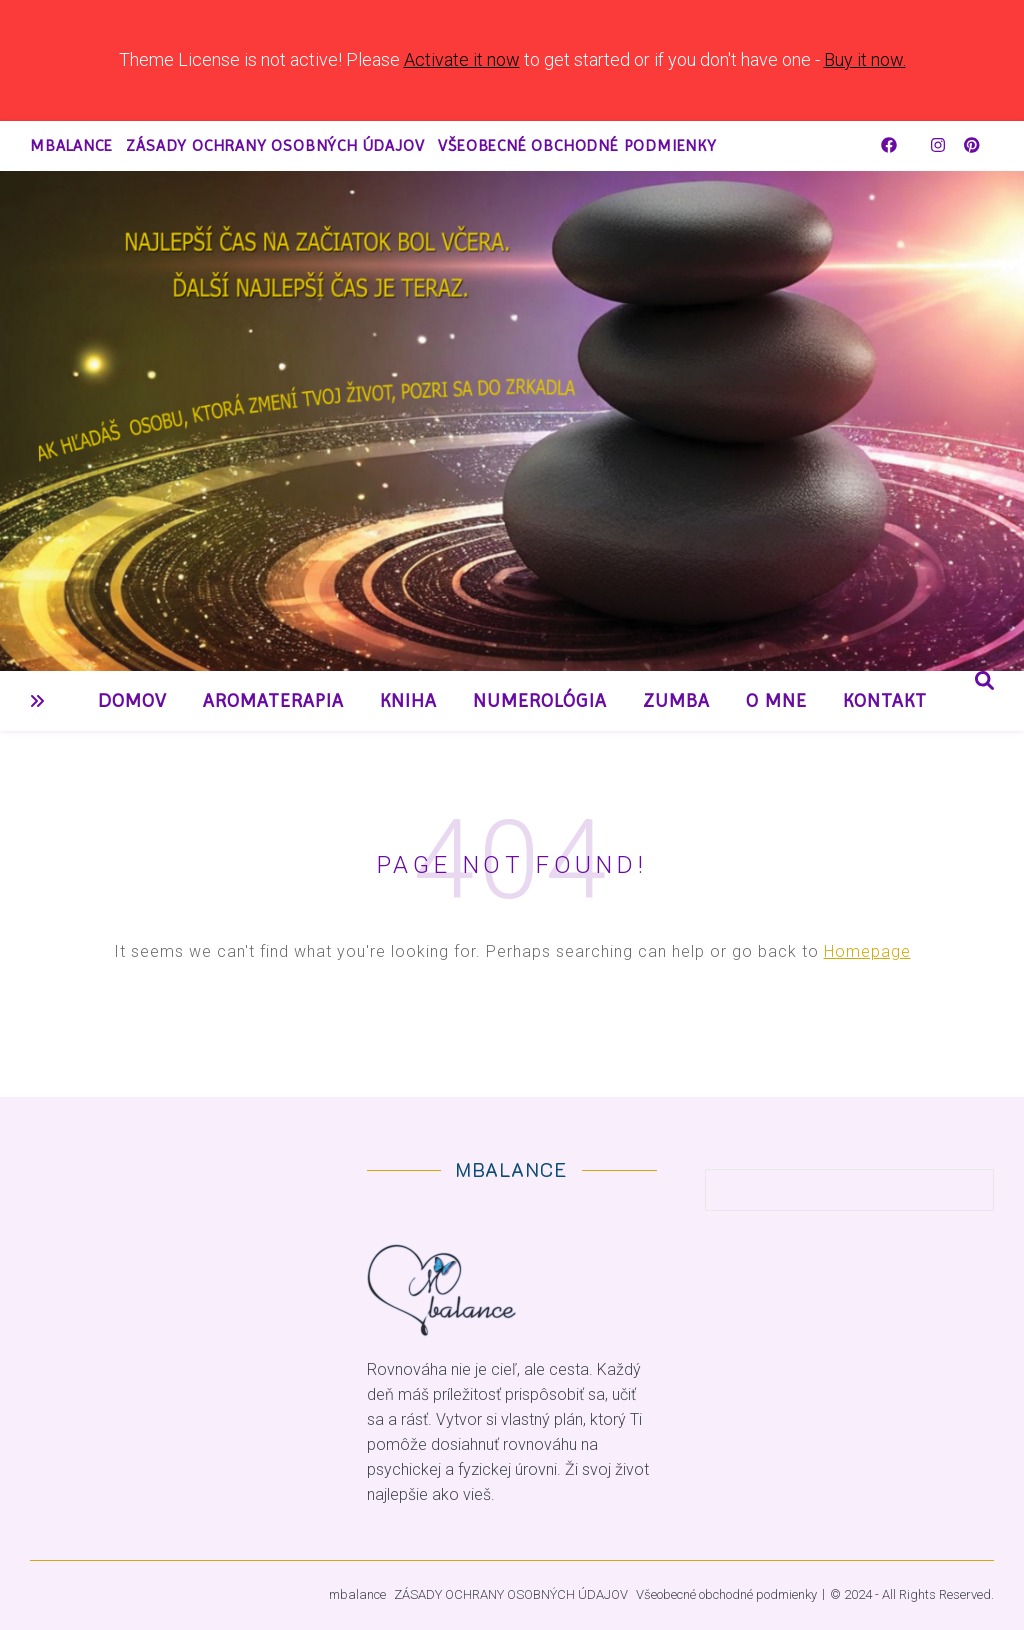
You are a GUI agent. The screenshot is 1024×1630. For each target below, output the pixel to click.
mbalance (71, 145)
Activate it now (462, 59)
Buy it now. (865, 59)
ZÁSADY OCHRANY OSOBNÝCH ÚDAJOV (275, 145)
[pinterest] (972, 145)
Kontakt (885, 701)
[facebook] (891, 145)
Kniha (408, 701)
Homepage (867, 951)
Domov (132, 701)
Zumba (676, 701)
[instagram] (940, 145)
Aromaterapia (273, 701)
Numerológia (540, 701)
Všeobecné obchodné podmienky (577, 145)
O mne (776, 701)
